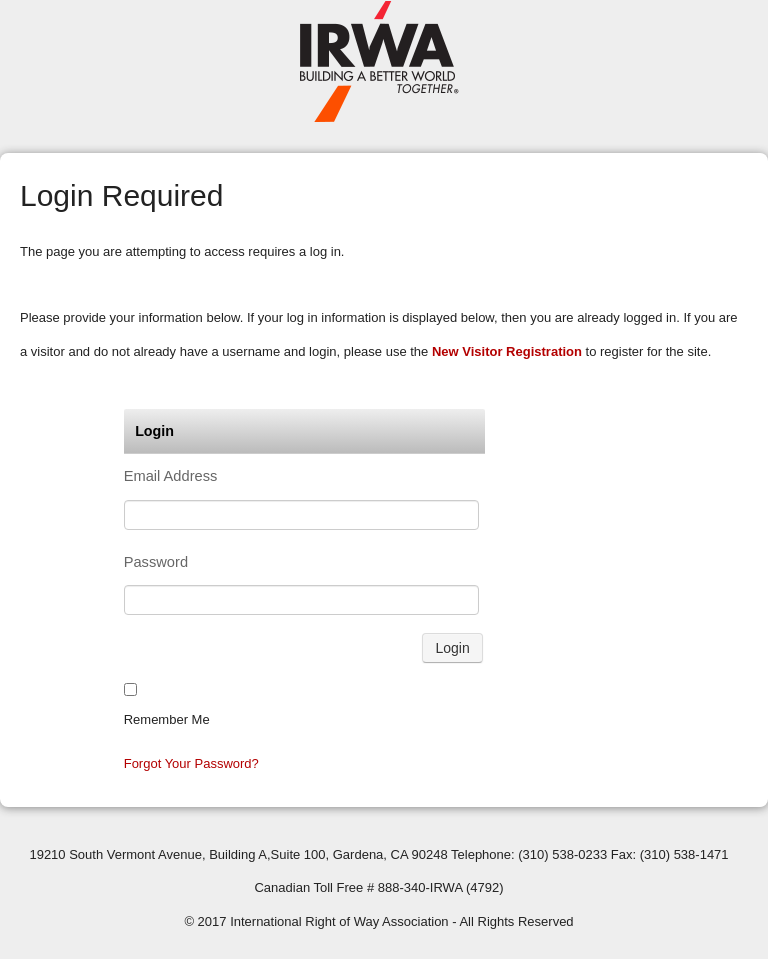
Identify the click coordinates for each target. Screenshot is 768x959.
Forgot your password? (191, 763)
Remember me (167, 719)
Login (452, 648)
